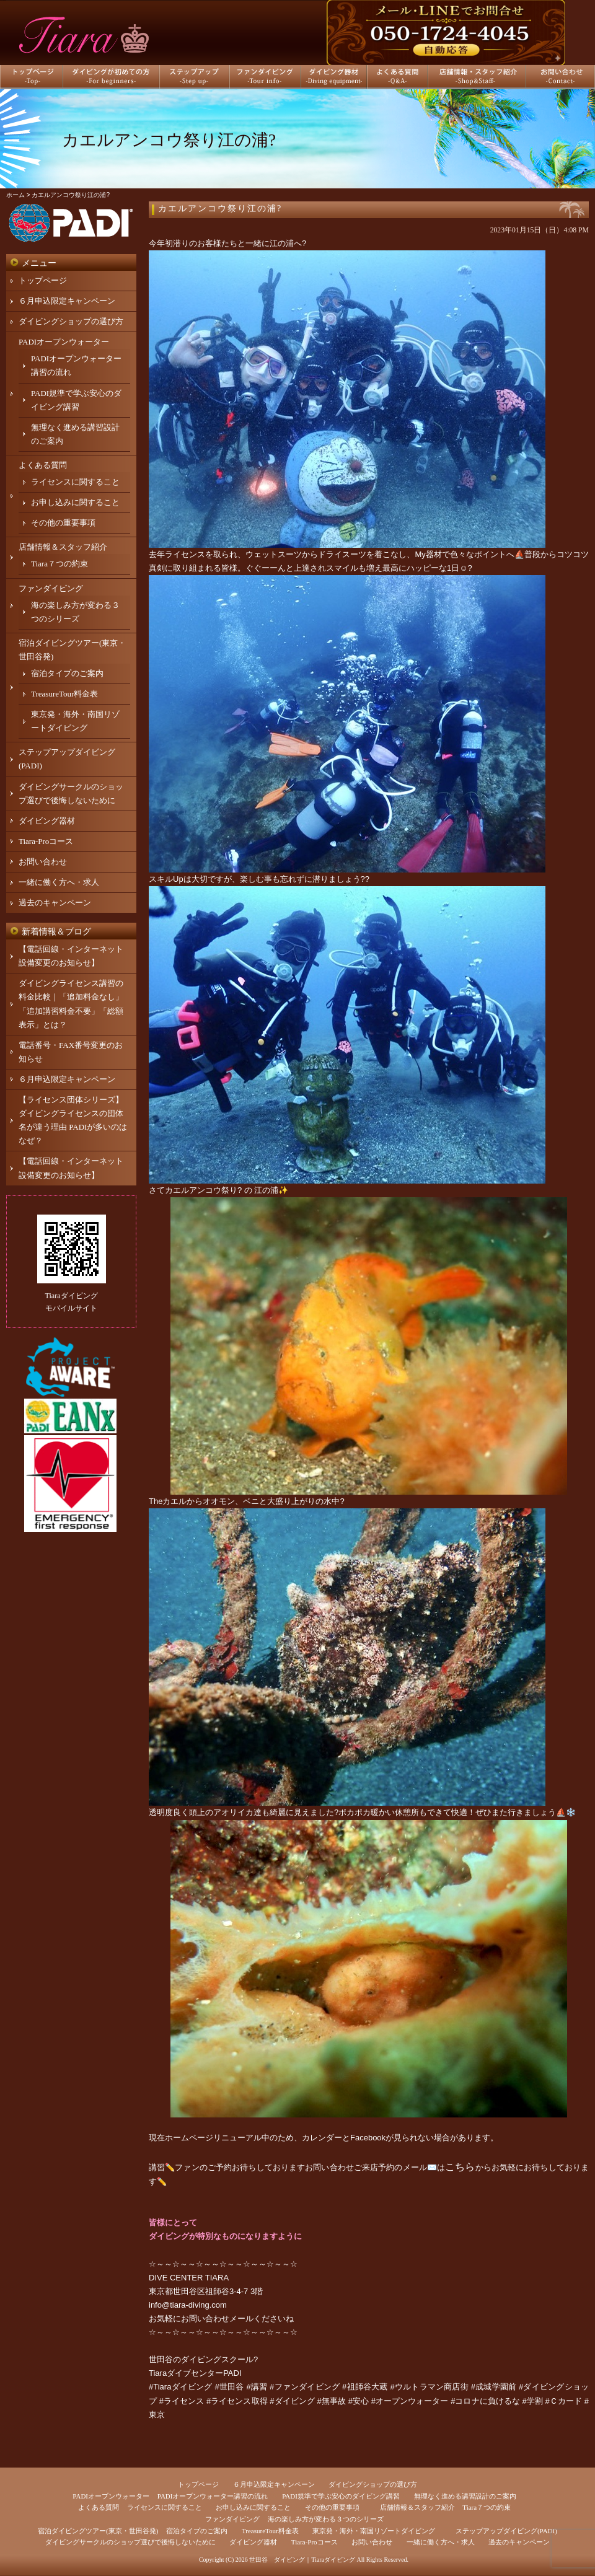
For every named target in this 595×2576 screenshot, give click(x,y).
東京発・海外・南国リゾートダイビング (373, 2530)
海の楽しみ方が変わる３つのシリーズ (326, 2519)
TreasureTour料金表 (64, 693)
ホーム (15, 194)
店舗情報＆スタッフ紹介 (63, 547)
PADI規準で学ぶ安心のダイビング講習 (341, 2496)
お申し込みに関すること (75, 502)
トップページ (43, 280)
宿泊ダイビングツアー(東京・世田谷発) (98, 2530)
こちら (460, 2166)
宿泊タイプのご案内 (67, 673)
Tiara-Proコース (46, 841)
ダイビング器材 (47, 820)
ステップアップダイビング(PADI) (506, 2530)
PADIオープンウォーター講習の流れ (212, 2496)
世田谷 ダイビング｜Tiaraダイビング (302, 2559)
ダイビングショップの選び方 (71, 321)
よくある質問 (43, 465)
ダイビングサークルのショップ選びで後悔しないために (130, 2542)
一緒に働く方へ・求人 (59, 882)
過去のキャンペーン (55, 902)
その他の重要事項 (63, 522)
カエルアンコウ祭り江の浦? (220, 208)
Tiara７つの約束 (59, 563)
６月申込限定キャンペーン (67, 301)
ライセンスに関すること (75, 481)
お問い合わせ (43, 861)
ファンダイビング (51, 588)
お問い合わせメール (217, 2318)
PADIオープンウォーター (64, 341)
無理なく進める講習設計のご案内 (465, 2496)
